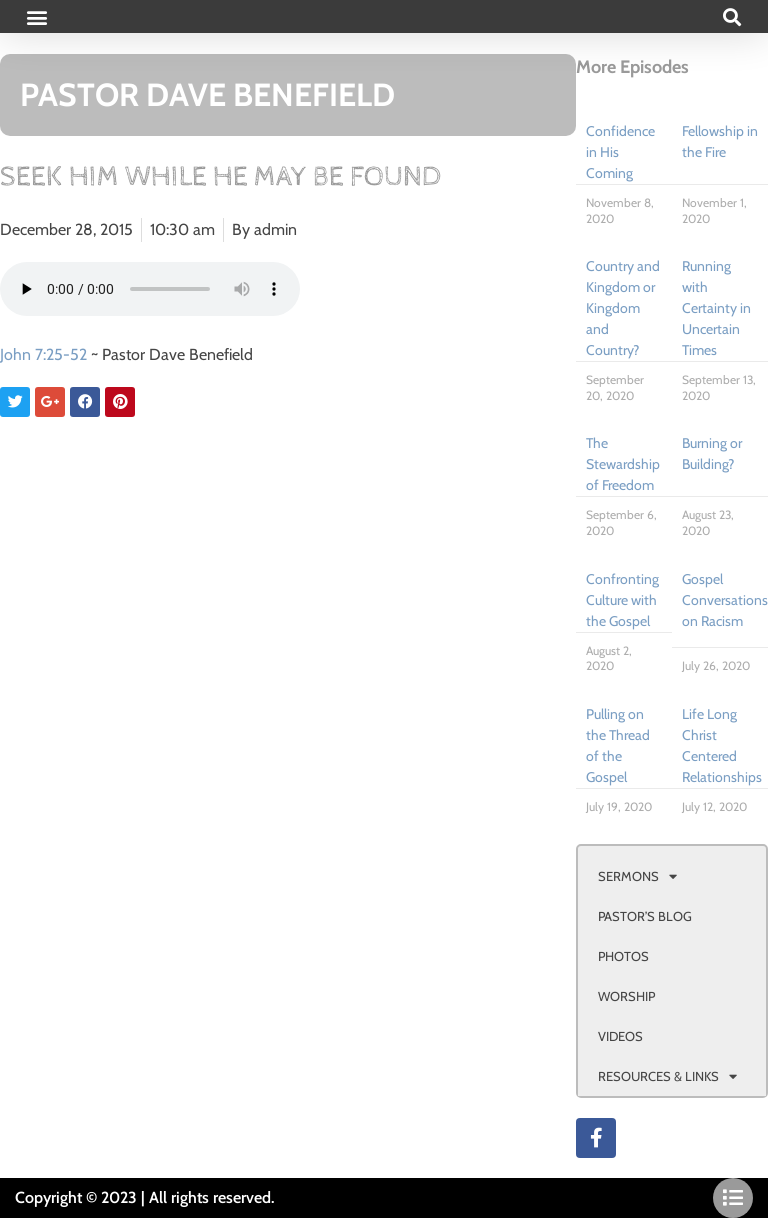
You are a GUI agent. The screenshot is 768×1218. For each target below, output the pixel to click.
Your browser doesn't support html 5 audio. (150, 289)
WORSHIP (626, 996)
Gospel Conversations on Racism (725, 600)
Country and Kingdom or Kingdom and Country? (623, 308)
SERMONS (637, 876)
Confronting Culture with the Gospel (622, 600)
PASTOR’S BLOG (645, 916)
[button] (36, 16)
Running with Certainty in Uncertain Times (716, 308)
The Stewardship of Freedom (623, 464)
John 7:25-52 (43, 354)
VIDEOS (620, 1036)
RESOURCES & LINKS (667, 1076)
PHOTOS (623, 956)
